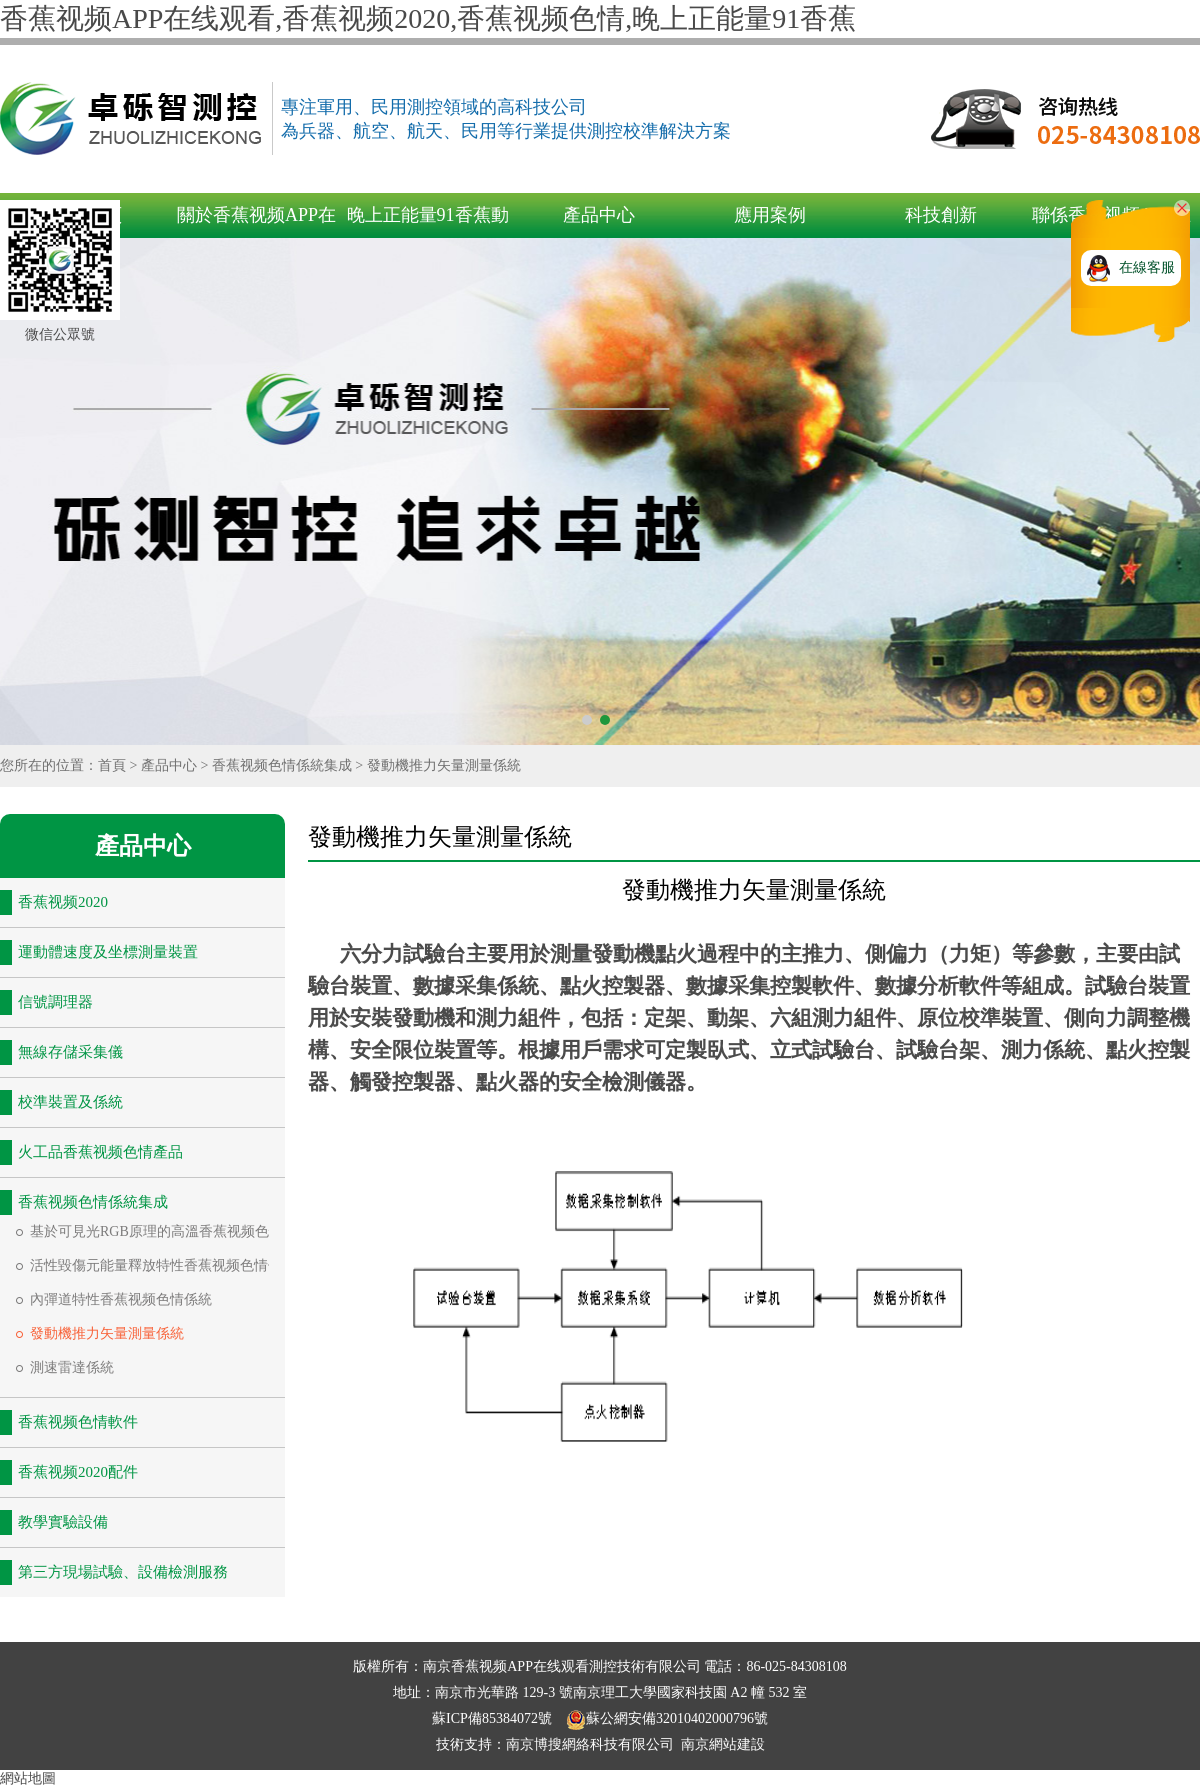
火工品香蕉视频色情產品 (100, 1152)
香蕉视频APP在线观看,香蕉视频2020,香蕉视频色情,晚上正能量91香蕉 (428, 18)
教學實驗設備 (63, 1522)
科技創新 (941, 215)
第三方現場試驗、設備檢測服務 (123, 1572)
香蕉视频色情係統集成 (282, 765)
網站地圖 (28, 1778)
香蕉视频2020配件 (78, 1472)
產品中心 (599, 215)
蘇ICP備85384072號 (493, 1718)
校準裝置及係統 (70, 1102)
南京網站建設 (723, 1744)
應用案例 (770, 215)
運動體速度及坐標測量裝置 (108, 952)
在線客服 (1147, 267)
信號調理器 (55, 1002)
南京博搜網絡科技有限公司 (590, 1744)
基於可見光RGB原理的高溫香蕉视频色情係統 (170, 1231)
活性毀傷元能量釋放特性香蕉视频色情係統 (163, 1265)
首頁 (112, 765)
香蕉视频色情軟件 (78, 1422)
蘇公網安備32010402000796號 (667, 1718)
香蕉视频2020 (63, 902)
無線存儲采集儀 (70, 1052)
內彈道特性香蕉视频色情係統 (121, 1299)
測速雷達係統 (72, 1367)
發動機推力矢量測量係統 (444, 765)
